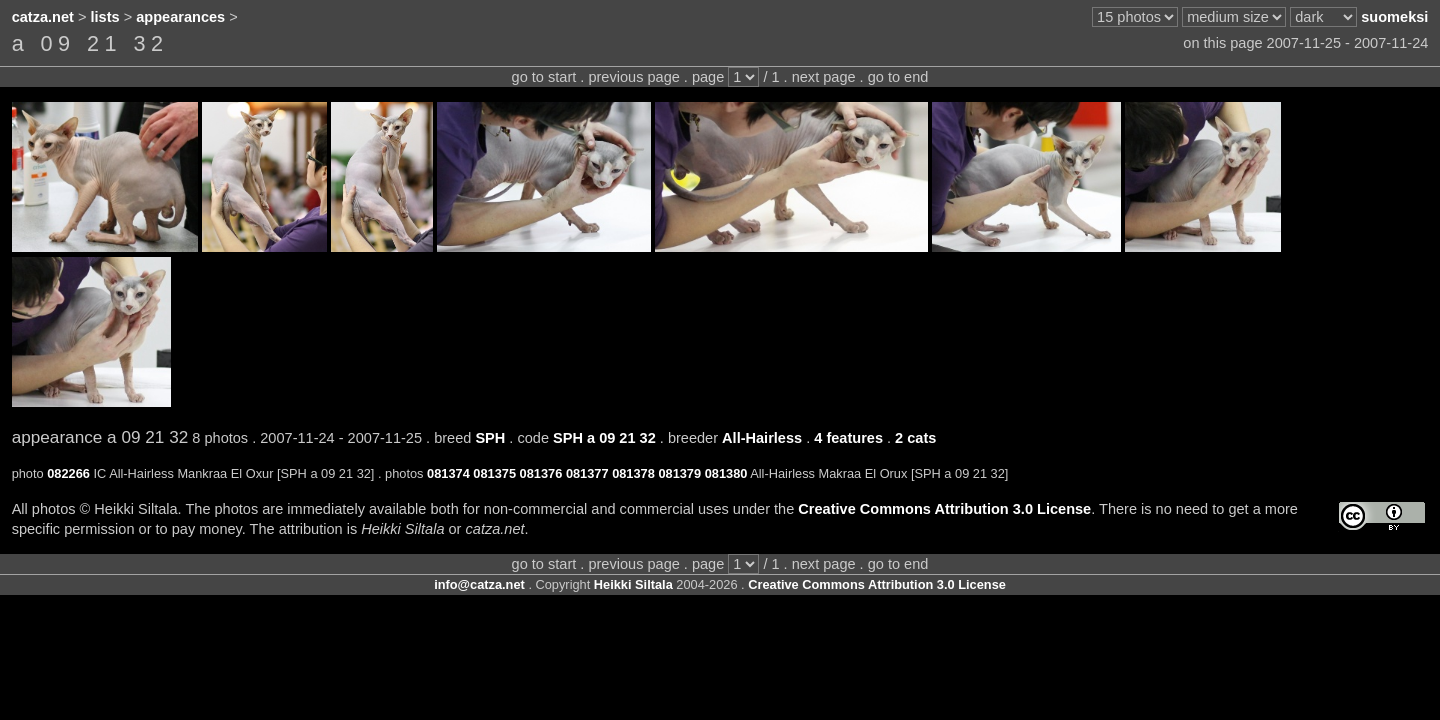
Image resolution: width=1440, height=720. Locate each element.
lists (105, 17)
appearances (180, 17)
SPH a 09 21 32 (604, 438)
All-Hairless (762, 438)
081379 (679, 473)
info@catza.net (479, 584)
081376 (541, 473)
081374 (448, 473)
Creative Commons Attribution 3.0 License (944, 509)
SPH (490, 438)
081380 (726, 473)
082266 (68, 473)
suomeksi (1394, 17)
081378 (633, 473)
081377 (587, 473)
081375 (494, 473)
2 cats (915, 438)
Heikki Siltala (633, 584)
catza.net (43, 17)
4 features (848, 438)
